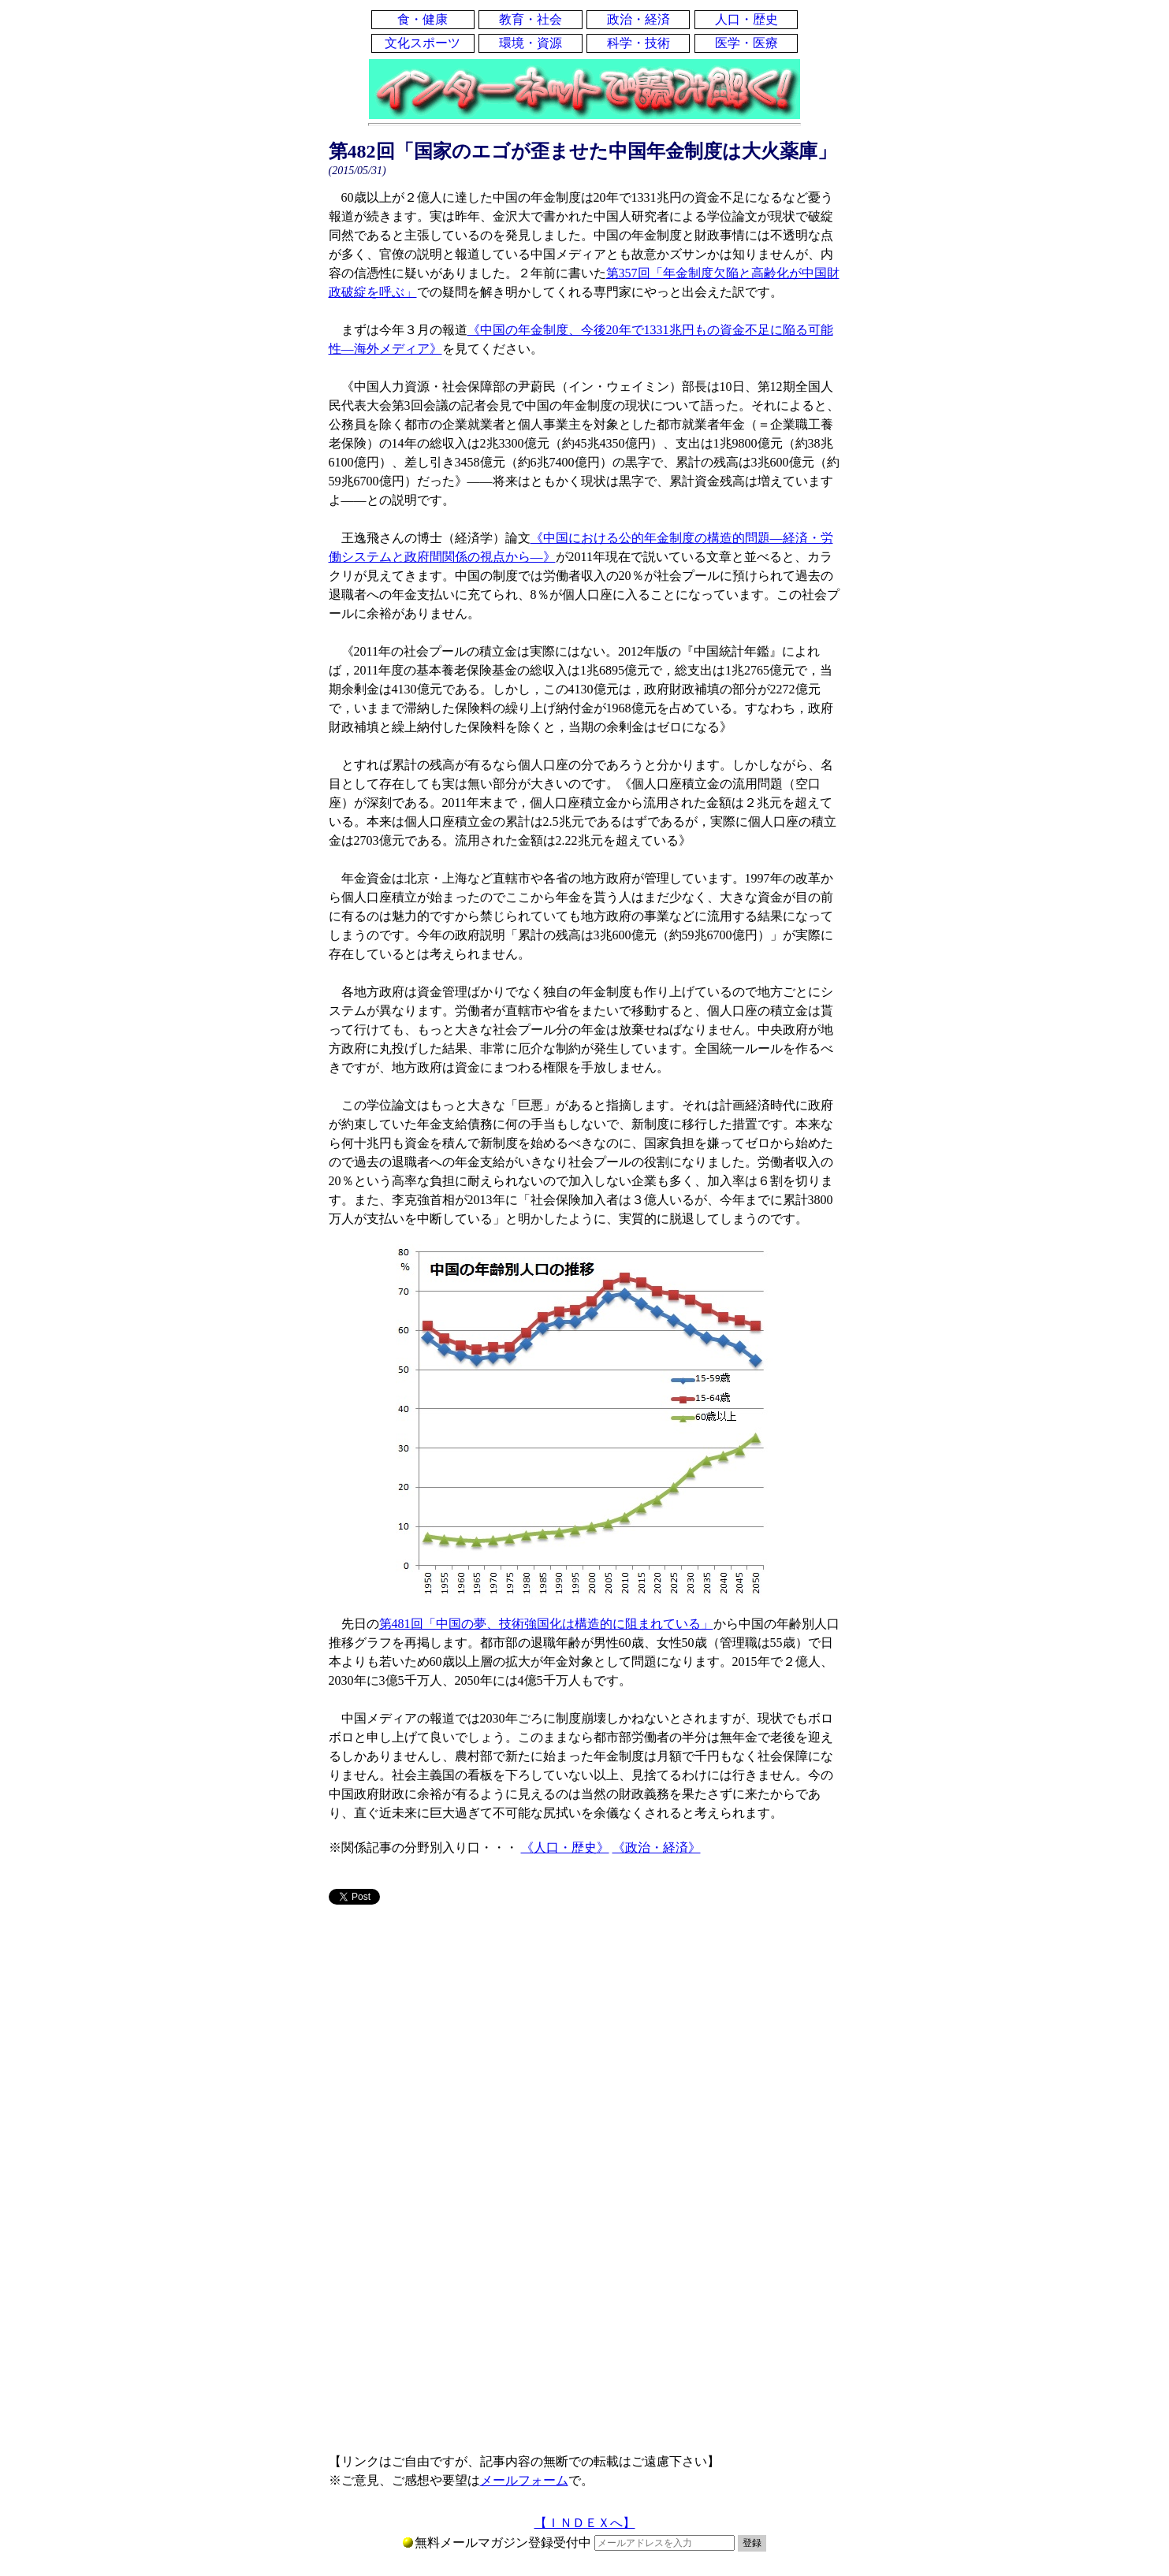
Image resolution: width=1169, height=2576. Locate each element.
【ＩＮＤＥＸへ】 (584, 2523)
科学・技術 (638, 43)
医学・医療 (746, 43)
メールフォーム (524, 2480)
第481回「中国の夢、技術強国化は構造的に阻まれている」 (546, 1623)
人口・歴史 (746, 19)
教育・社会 (530, 19)
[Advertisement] (585, 2041)
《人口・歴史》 (565, 1847)
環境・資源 (530, 43)
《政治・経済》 (656, 1847)
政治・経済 (638, 19)
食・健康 (422, 19)
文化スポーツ (422, 43)
